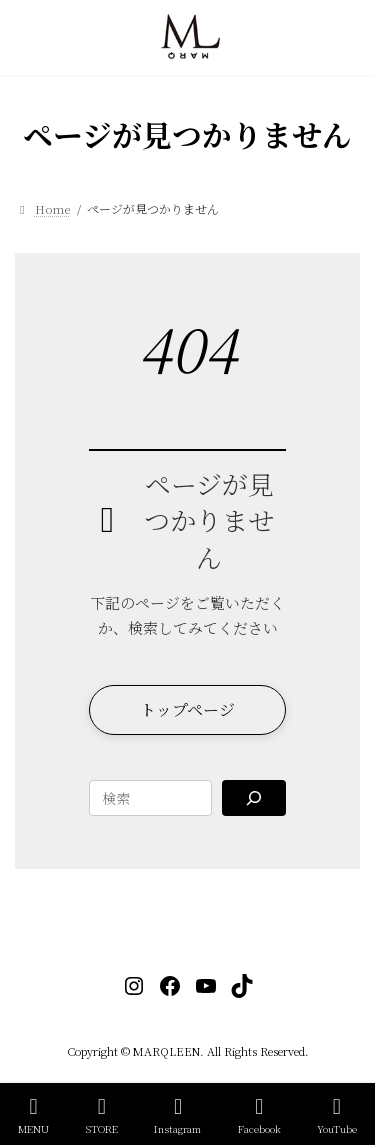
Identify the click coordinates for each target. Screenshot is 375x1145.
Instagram (177, 1115)
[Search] (253, 798)
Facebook (259, 1115)
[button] (187, 710)
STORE (101, 1115)
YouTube (337, 1115)
